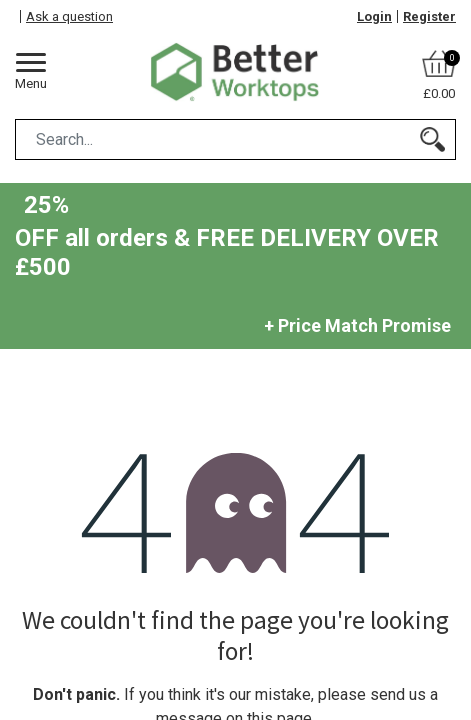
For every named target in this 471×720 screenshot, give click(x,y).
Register (429, 16)
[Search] (432, 139)
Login (374, 16)
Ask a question (69, 16)
